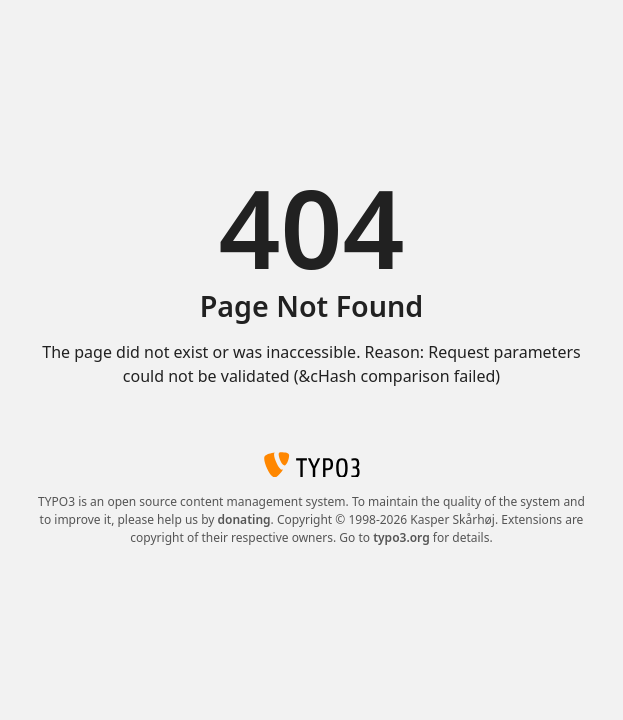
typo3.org (401, 537)
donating (244, 519)
